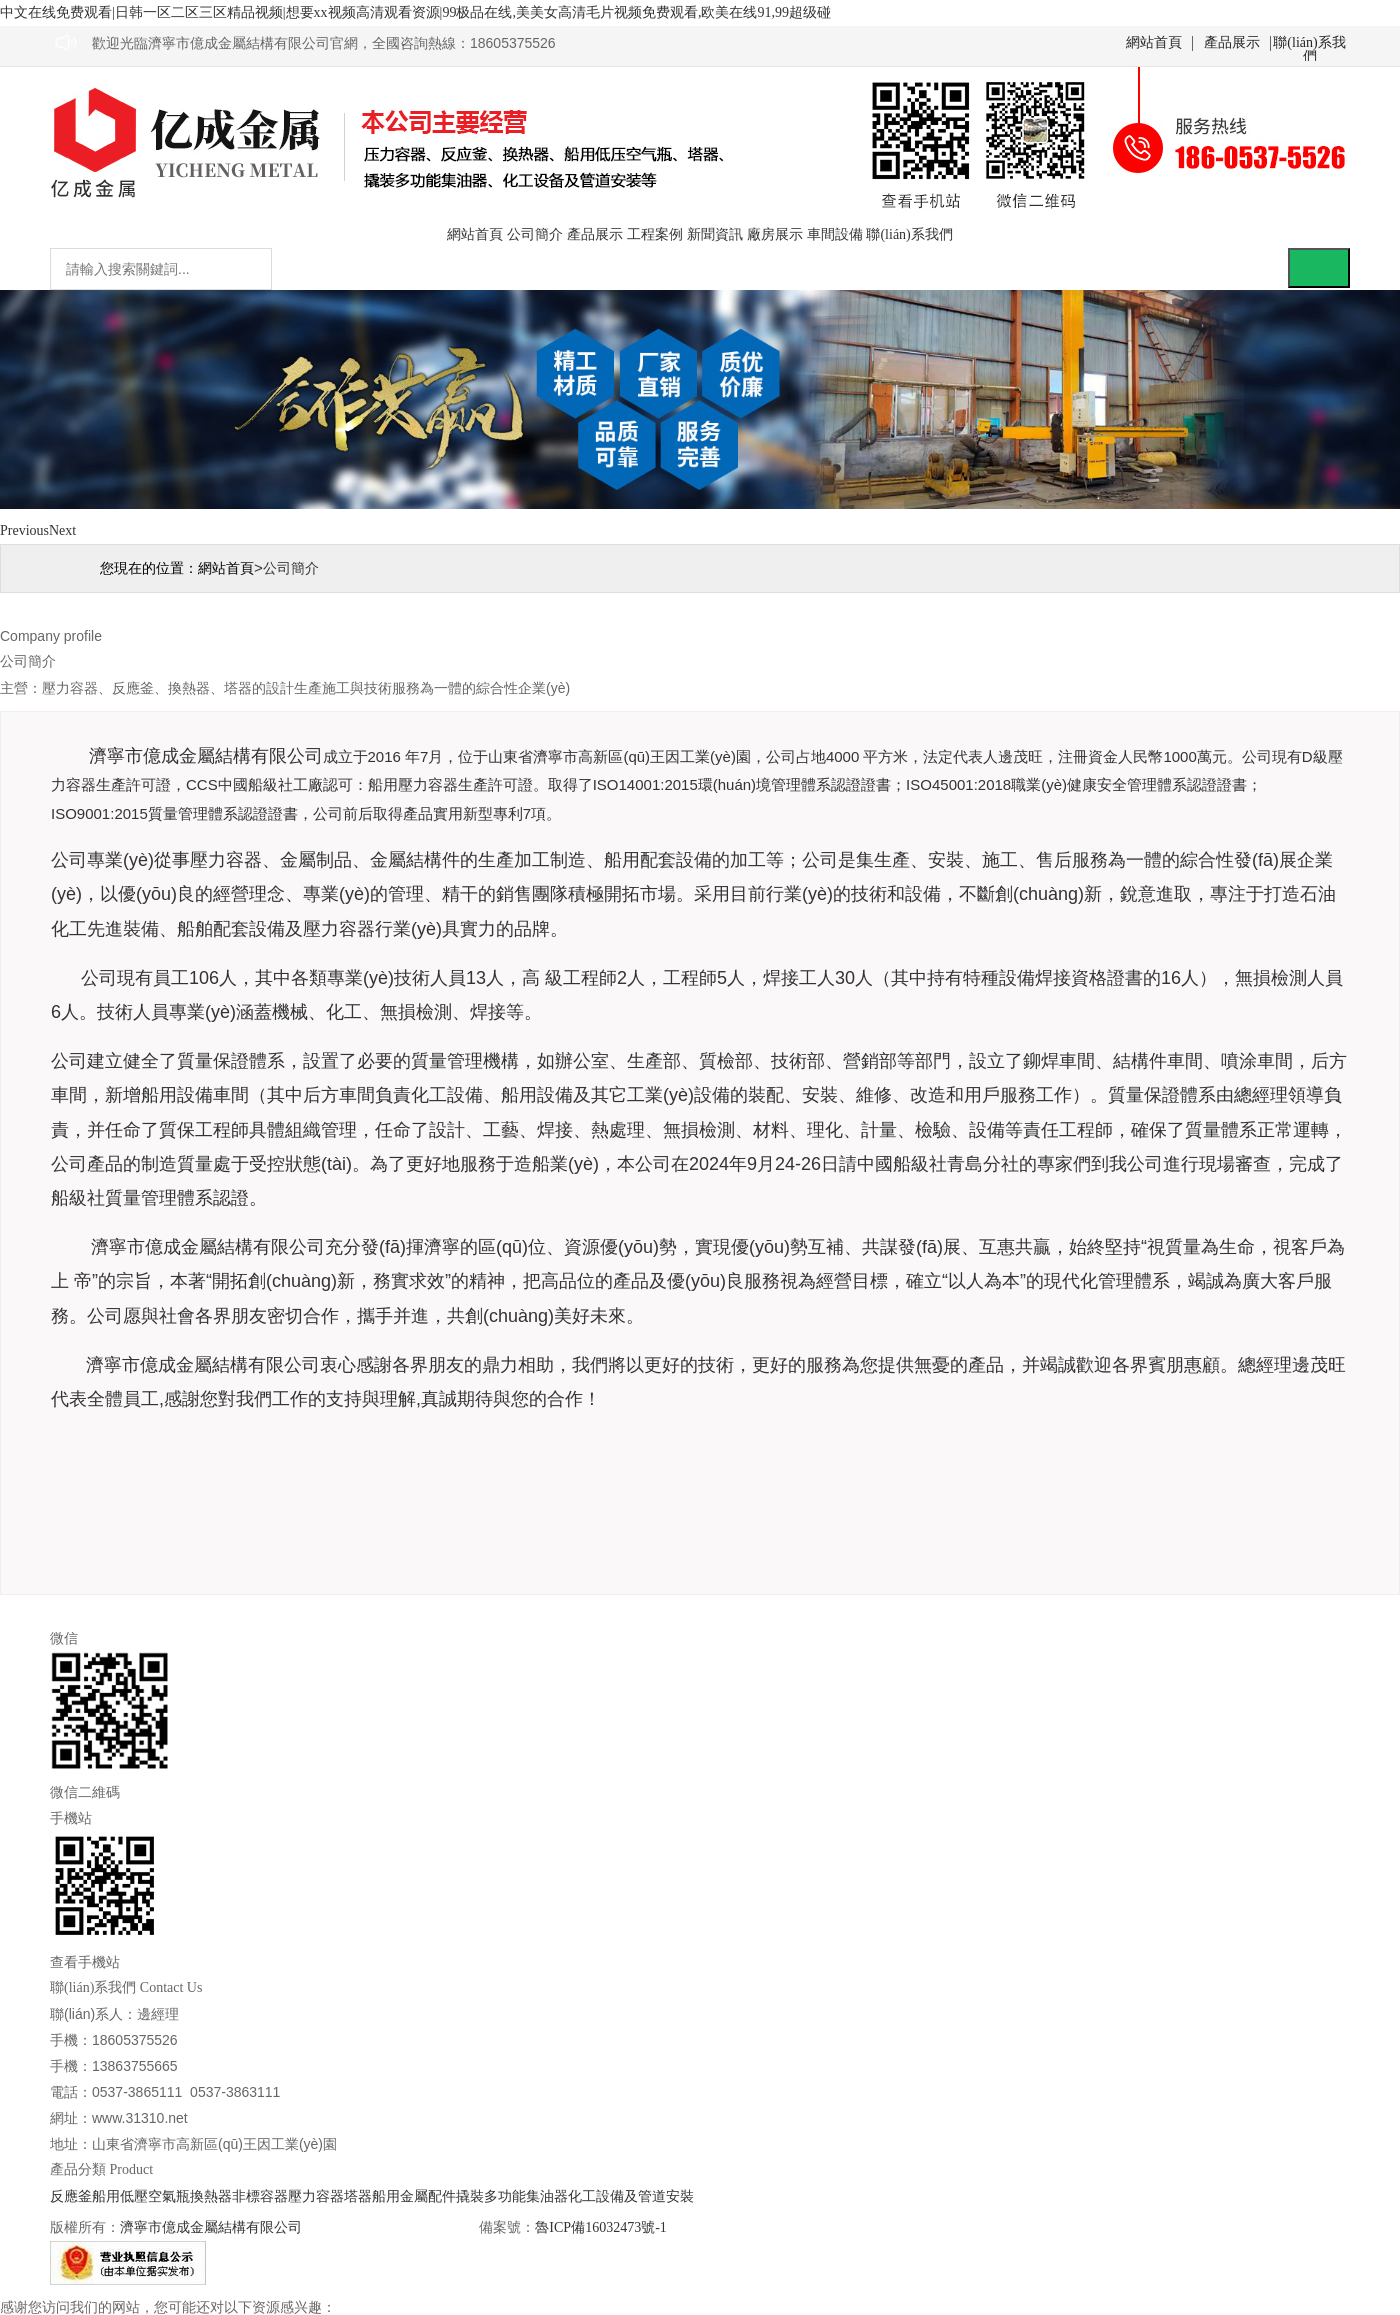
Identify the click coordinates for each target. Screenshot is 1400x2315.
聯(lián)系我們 (1309, 43)
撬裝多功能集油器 (512, 2196)
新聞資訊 (715, 234)
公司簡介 (535, 234)
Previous (24, 530)
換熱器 (211, 2196)
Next (62, 530)
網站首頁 (1154, 43)
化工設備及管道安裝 (631, 2196)
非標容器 (260, 2196)
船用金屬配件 (414, 2196)
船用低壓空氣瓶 (141, 2196)
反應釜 (71, 2196)
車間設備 (835, 234)
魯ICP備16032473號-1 (600, 2227)
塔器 (358, 2196)
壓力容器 (316, 2196)
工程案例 (655, 234)
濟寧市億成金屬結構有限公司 (211, 2227)
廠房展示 (775, 234)
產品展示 (1232, 43)
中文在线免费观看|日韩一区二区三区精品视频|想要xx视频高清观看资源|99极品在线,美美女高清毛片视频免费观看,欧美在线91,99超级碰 (415, 12)
